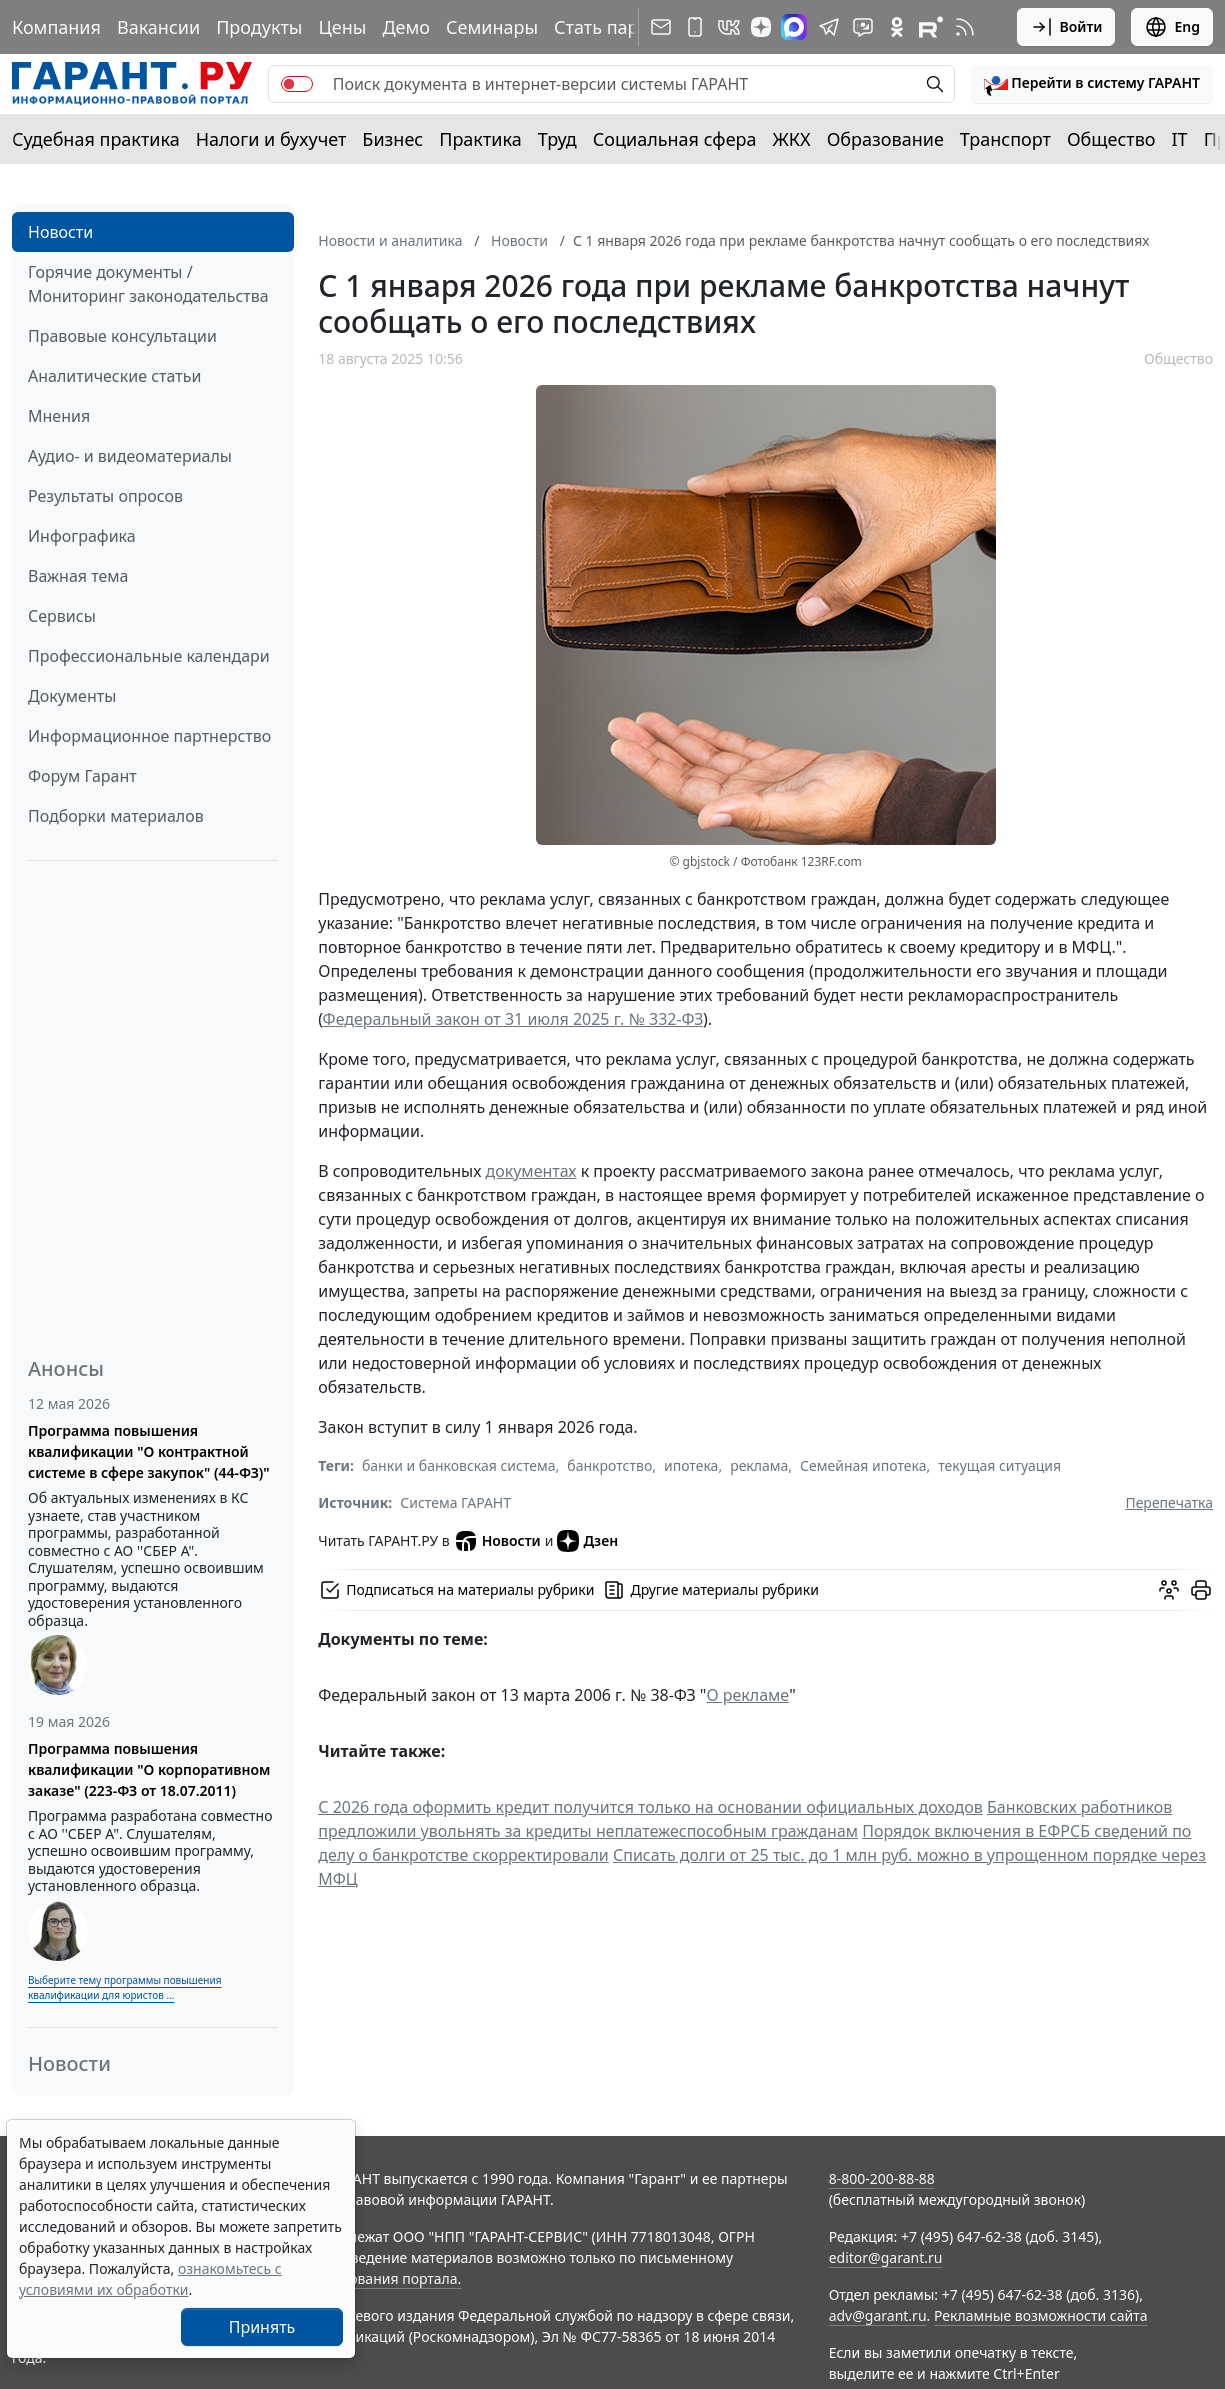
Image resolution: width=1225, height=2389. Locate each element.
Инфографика (82, 536)
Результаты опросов (105, 496)
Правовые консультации (122, 336)
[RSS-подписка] (965, 27)
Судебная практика (96, 139)
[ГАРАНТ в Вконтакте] (729, 27)
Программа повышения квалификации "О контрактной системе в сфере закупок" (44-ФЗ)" (149, 1451)
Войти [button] (1066, 27)
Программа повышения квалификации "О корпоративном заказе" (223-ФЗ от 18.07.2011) (149, 1769)
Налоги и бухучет (271, 139)
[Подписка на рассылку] (661, 27)
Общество (1111, 139)
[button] (1092, 84)
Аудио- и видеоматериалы (130, 456)
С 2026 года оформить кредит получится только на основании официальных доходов (650, 1807)
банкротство (609, 1465)
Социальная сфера (675, 139)
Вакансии (158, 27)
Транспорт (1005, 139)
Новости (60, 232)
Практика (480, 139)
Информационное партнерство (149, 736)
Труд (557, 139)
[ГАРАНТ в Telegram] (829, 27)
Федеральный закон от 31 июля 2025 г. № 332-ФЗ (513, 1019)
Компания (56, 27)
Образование (885, 139)
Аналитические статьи (114, 376)
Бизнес (392, 139)
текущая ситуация (999, 1465)
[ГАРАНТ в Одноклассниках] (897, 27)
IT (1180, 139)
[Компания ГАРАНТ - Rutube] (931, 27)
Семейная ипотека (863, 1465)
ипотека (691, 1465)
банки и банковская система (459, 1465)
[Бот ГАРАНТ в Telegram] (863, 27)
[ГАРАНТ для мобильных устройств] (695, 27)
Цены (342, 27)
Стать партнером (628, 27)
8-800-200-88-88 (882, 2178)
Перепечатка (1169, 1502)
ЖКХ (792, 139)
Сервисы (62, 616)
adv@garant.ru (878, 2315)
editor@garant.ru (886, 2257)
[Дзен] (761, 27)
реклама (759, 1465)
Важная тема (78, 576)
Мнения (59, 416)
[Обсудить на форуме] (1169, 1590)
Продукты (259, 27)
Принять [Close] (262, 2327)
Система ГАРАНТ (455, 1502)
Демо (406, 27)
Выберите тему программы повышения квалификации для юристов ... (124, 1987)
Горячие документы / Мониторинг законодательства (148, 284)
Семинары (492, 27)
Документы (72, 696)
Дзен (587, 1541)
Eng (1172, 27)
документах (531, 1171)
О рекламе (747, 1695)
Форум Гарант (82, 776)
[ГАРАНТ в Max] (794, 27)
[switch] (297, 84)
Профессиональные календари (149, 656)
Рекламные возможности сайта (1041, 2315)
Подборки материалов (116, 816)
